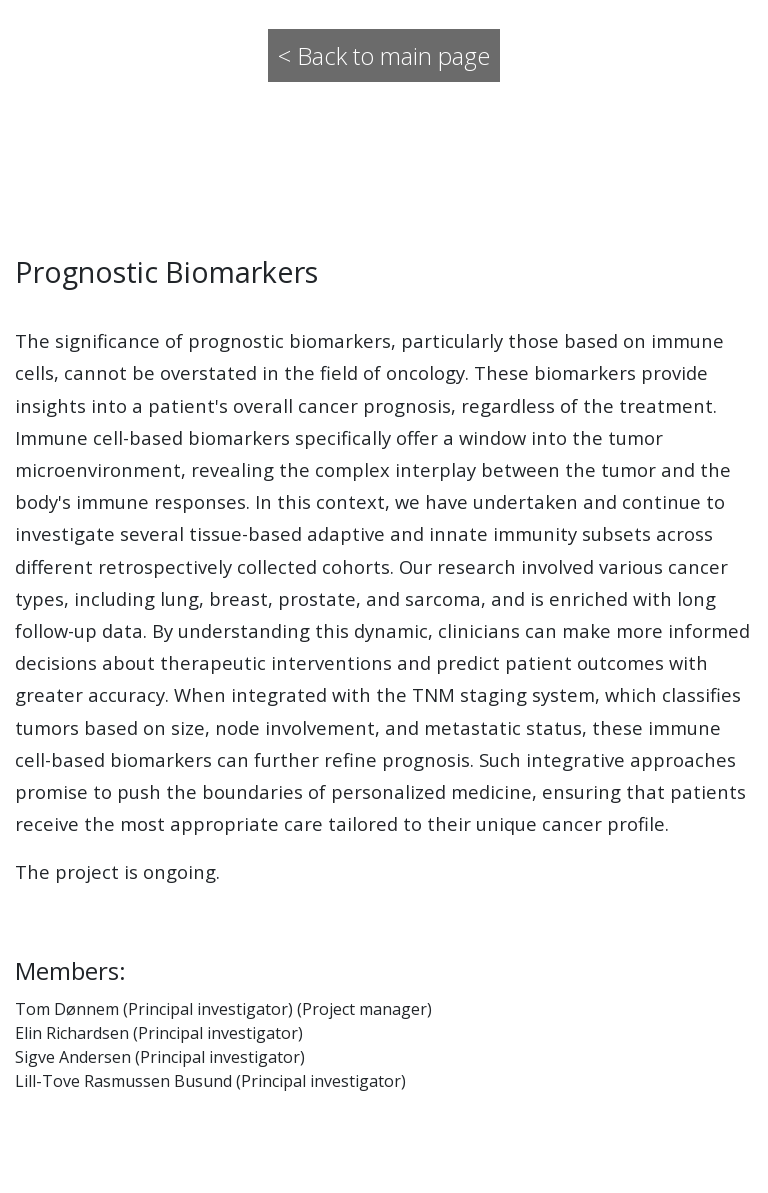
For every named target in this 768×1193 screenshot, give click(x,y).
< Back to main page (384, 55)
